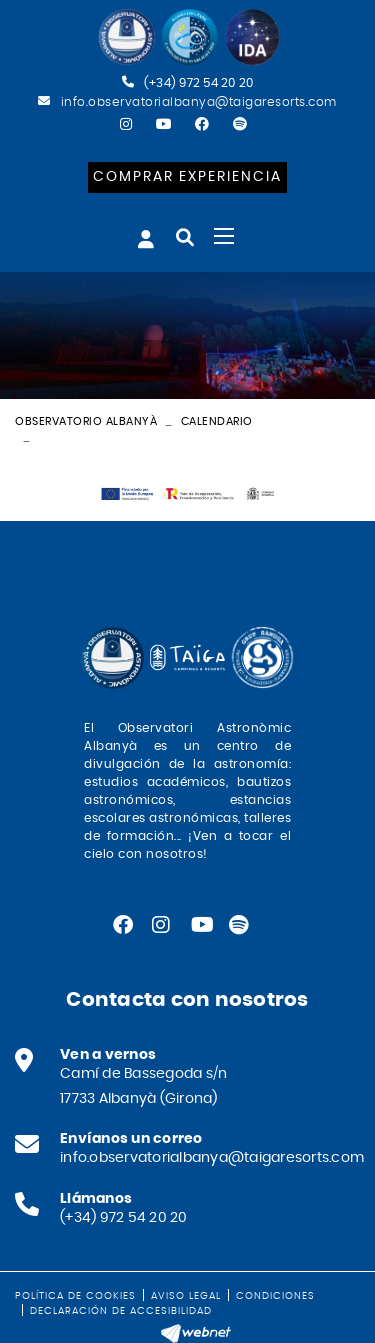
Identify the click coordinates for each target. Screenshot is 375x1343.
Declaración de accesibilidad (121, 1311)
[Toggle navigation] (224, 236)
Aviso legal (186, 1296)
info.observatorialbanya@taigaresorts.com (199, 102)
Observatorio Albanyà (86, 421)
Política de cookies (75, 1296)
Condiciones (275, 1296)
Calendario (217, 421)
